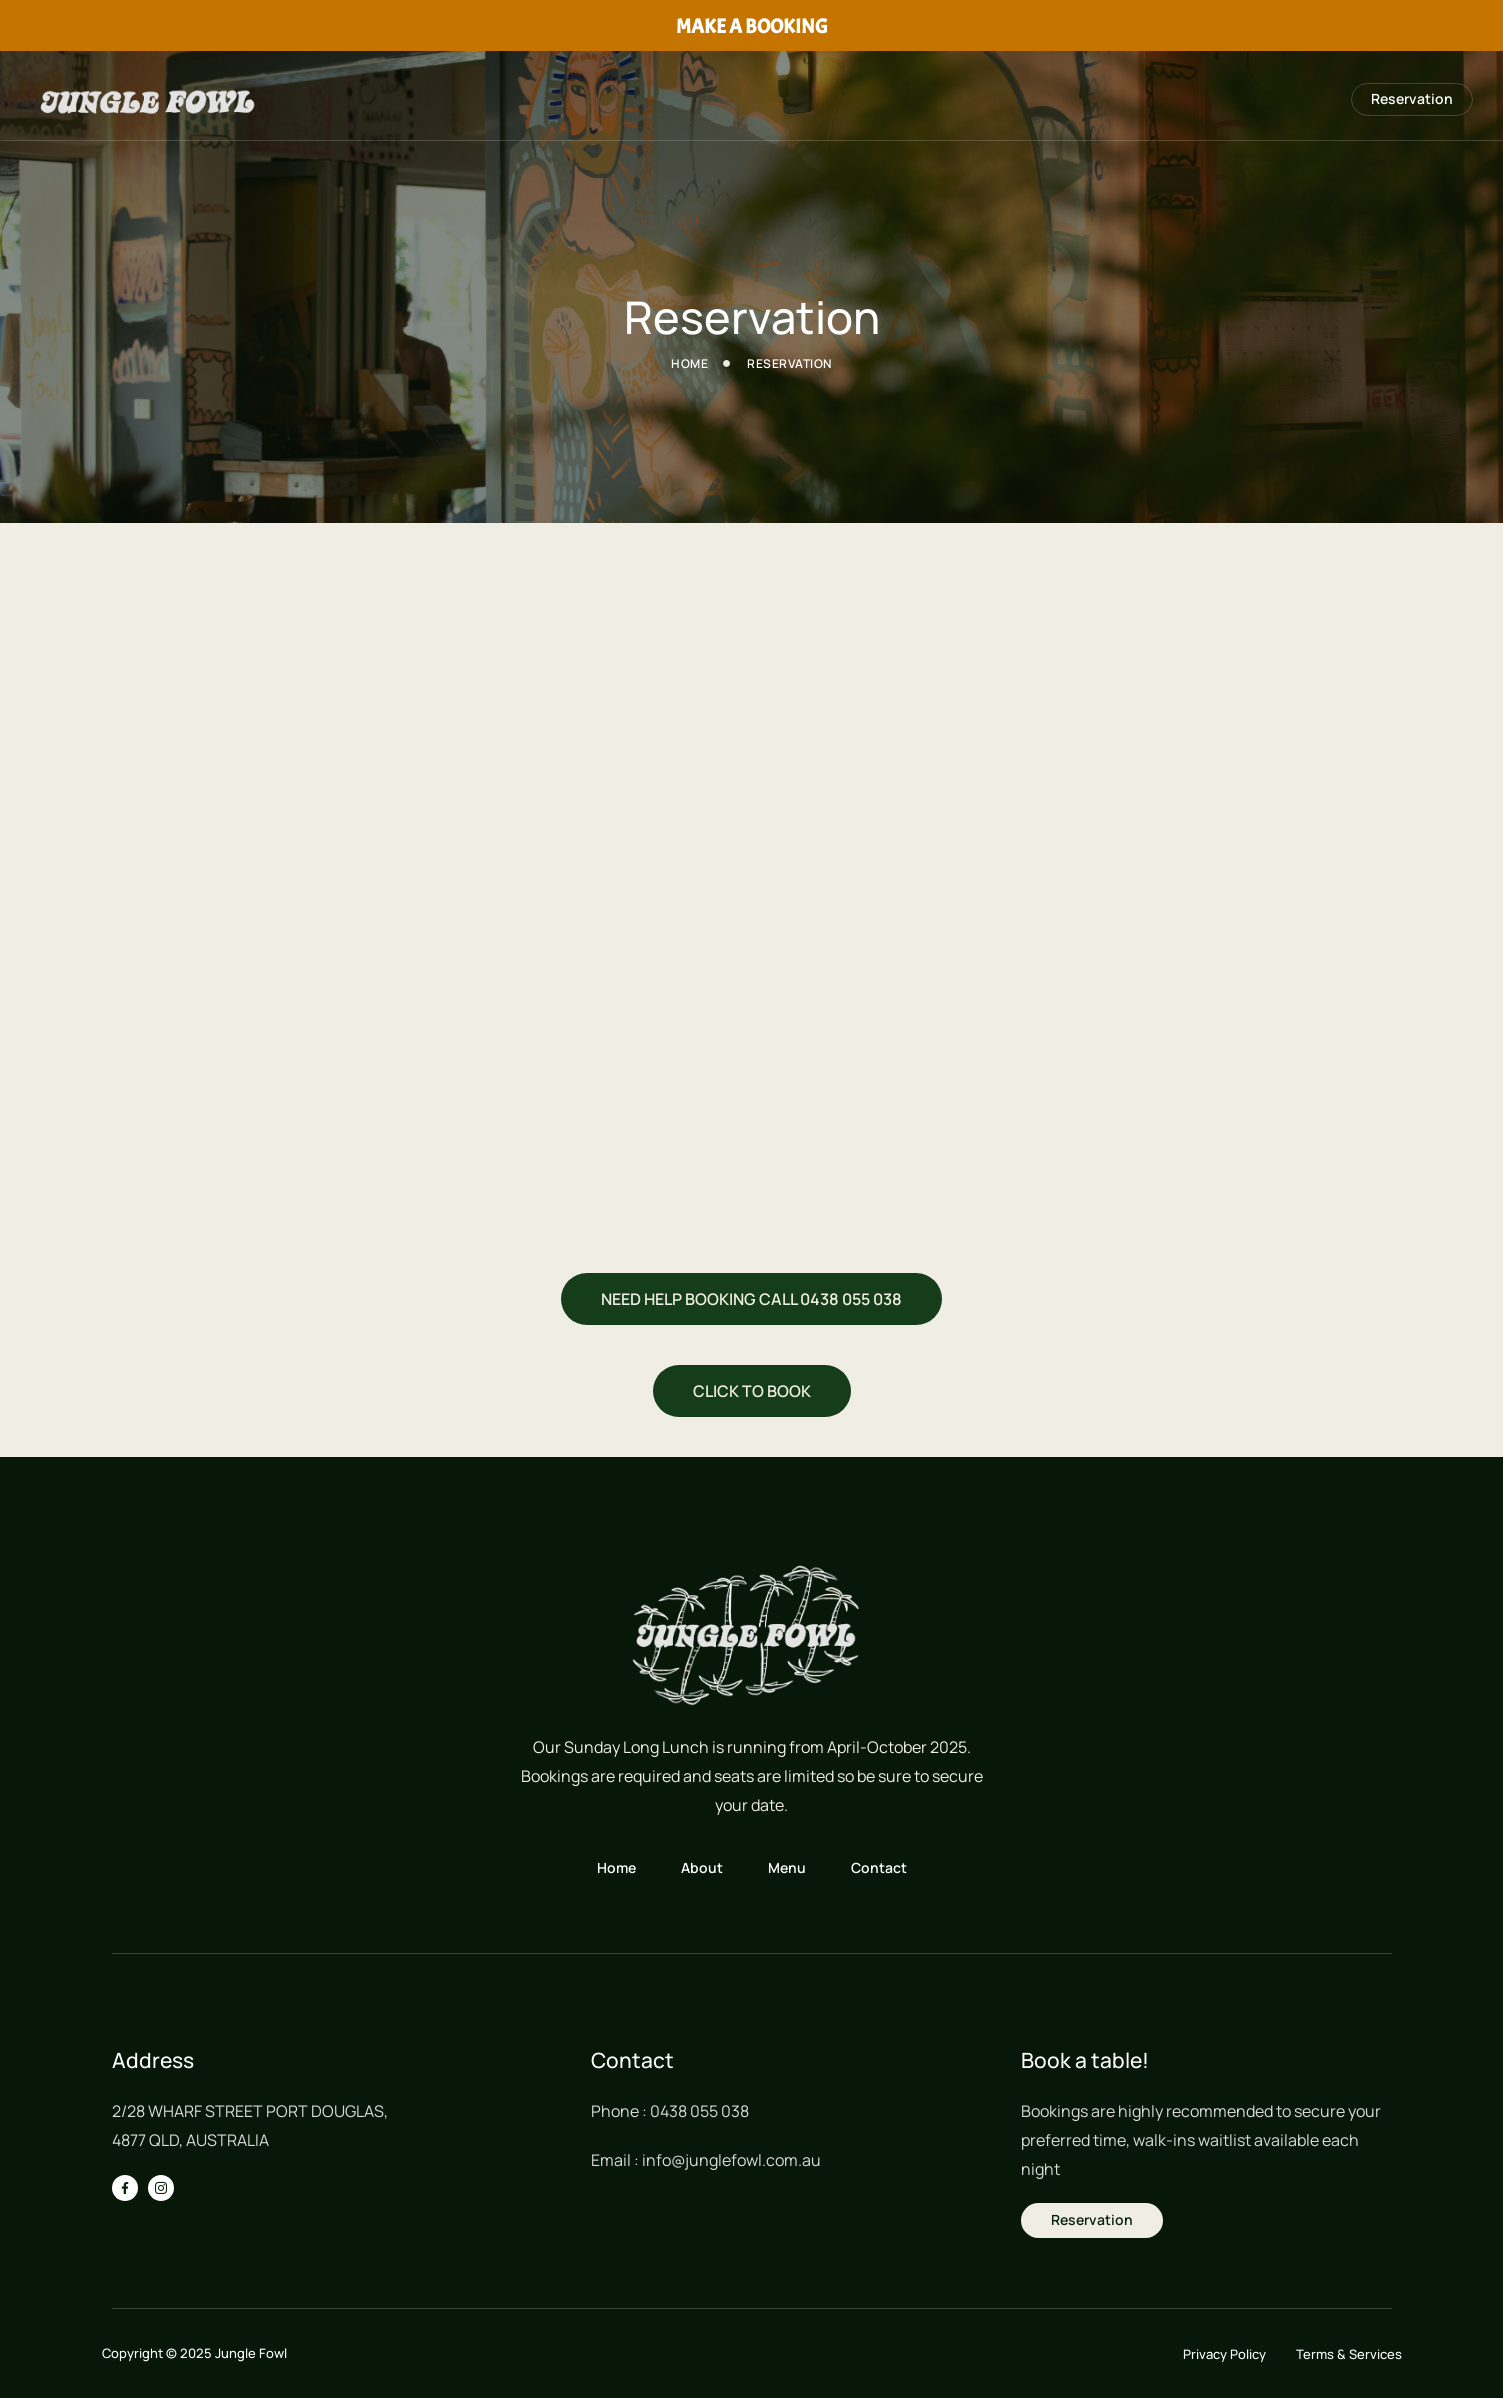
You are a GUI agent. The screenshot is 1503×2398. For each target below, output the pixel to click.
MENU (1163, 99)
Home (962, 99)
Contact (1261, 99)
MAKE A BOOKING (752, 26)
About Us (1063, 99)
